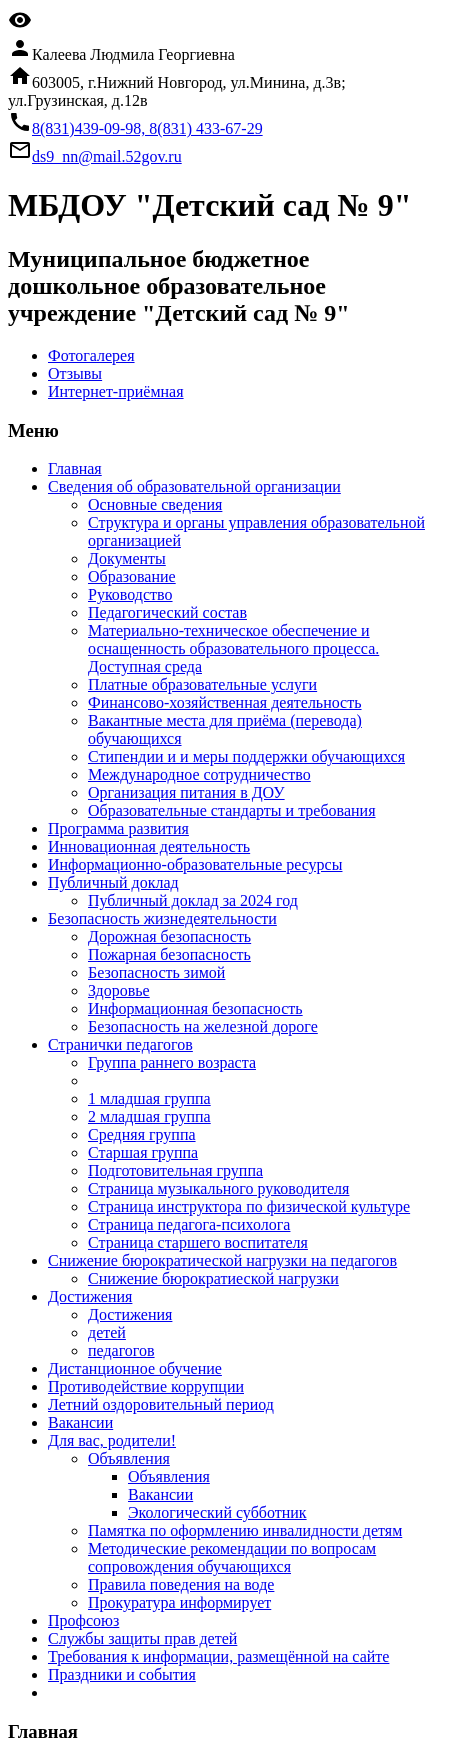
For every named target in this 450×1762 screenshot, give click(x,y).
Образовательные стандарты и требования (232, 810)
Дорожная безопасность (169, 936)
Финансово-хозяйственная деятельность (225, 702)
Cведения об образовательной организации (194, 486)
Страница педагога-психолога (189, 1224)
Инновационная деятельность (149, 846)
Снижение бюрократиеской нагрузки (213, 1278)
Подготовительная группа (175, 1170)
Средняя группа (142, 1134)
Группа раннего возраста (172, 1062)
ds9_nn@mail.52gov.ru (107, 156)
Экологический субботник (217, 1512)
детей (107, 1332)
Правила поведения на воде (181, 1584)
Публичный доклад (113, 882)
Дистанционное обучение (135, 1368)
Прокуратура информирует (179, 1602)
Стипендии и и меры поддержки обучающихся (246, 756)
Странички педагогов (120, 1044)
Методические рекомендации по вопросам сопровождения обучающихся (232, 1557)
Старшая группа (143, 1152)
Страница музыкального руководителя (218, 1188)
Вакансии (80, 1422)
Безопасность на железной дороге (203, 1026)
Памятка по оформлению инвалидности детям (245, 1530)
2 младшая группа (149, 1116)
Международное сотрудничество (199, 774)
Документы (127, 558)
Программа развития (118, 828)
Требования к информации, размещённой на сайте (218, 1656)
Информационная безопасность (195, 1008)
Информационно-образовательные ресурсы (195, 864)
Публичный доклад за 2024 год (193, 900)
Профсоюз (83, 1620)
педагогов (121, 1350)
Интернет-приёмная (116, 391)
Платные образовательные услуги (202, 684)
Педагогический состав (167, 612)
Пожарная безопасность (169, 954)
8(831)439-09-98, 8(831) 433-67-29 (147, 128)
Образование (132, 576)
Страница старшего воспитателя (198, 1242)
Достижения (90, 1296)
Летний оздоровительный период (161, 1404)
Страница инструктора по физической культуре (249, 1206)
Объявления (129, 1458)
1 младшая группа (149, 1098)
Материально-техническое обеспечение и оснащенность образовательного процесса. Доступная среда (233, 648)
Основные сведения (155, 504)
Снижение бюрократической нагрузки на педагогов (222, 1260)
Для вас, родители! (112, 1440)
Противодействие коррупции (146, 1386)
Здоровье (119, 990)
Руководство (130, 594)
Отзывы (75, 373)
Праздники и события (122, 1674)
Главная (75, 468)
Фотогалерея (91, 355)
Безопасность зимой (156, 972)
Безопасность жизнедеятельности (162, 918)
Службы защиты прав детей (142, 1638)
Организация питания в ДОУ (186, 792)
